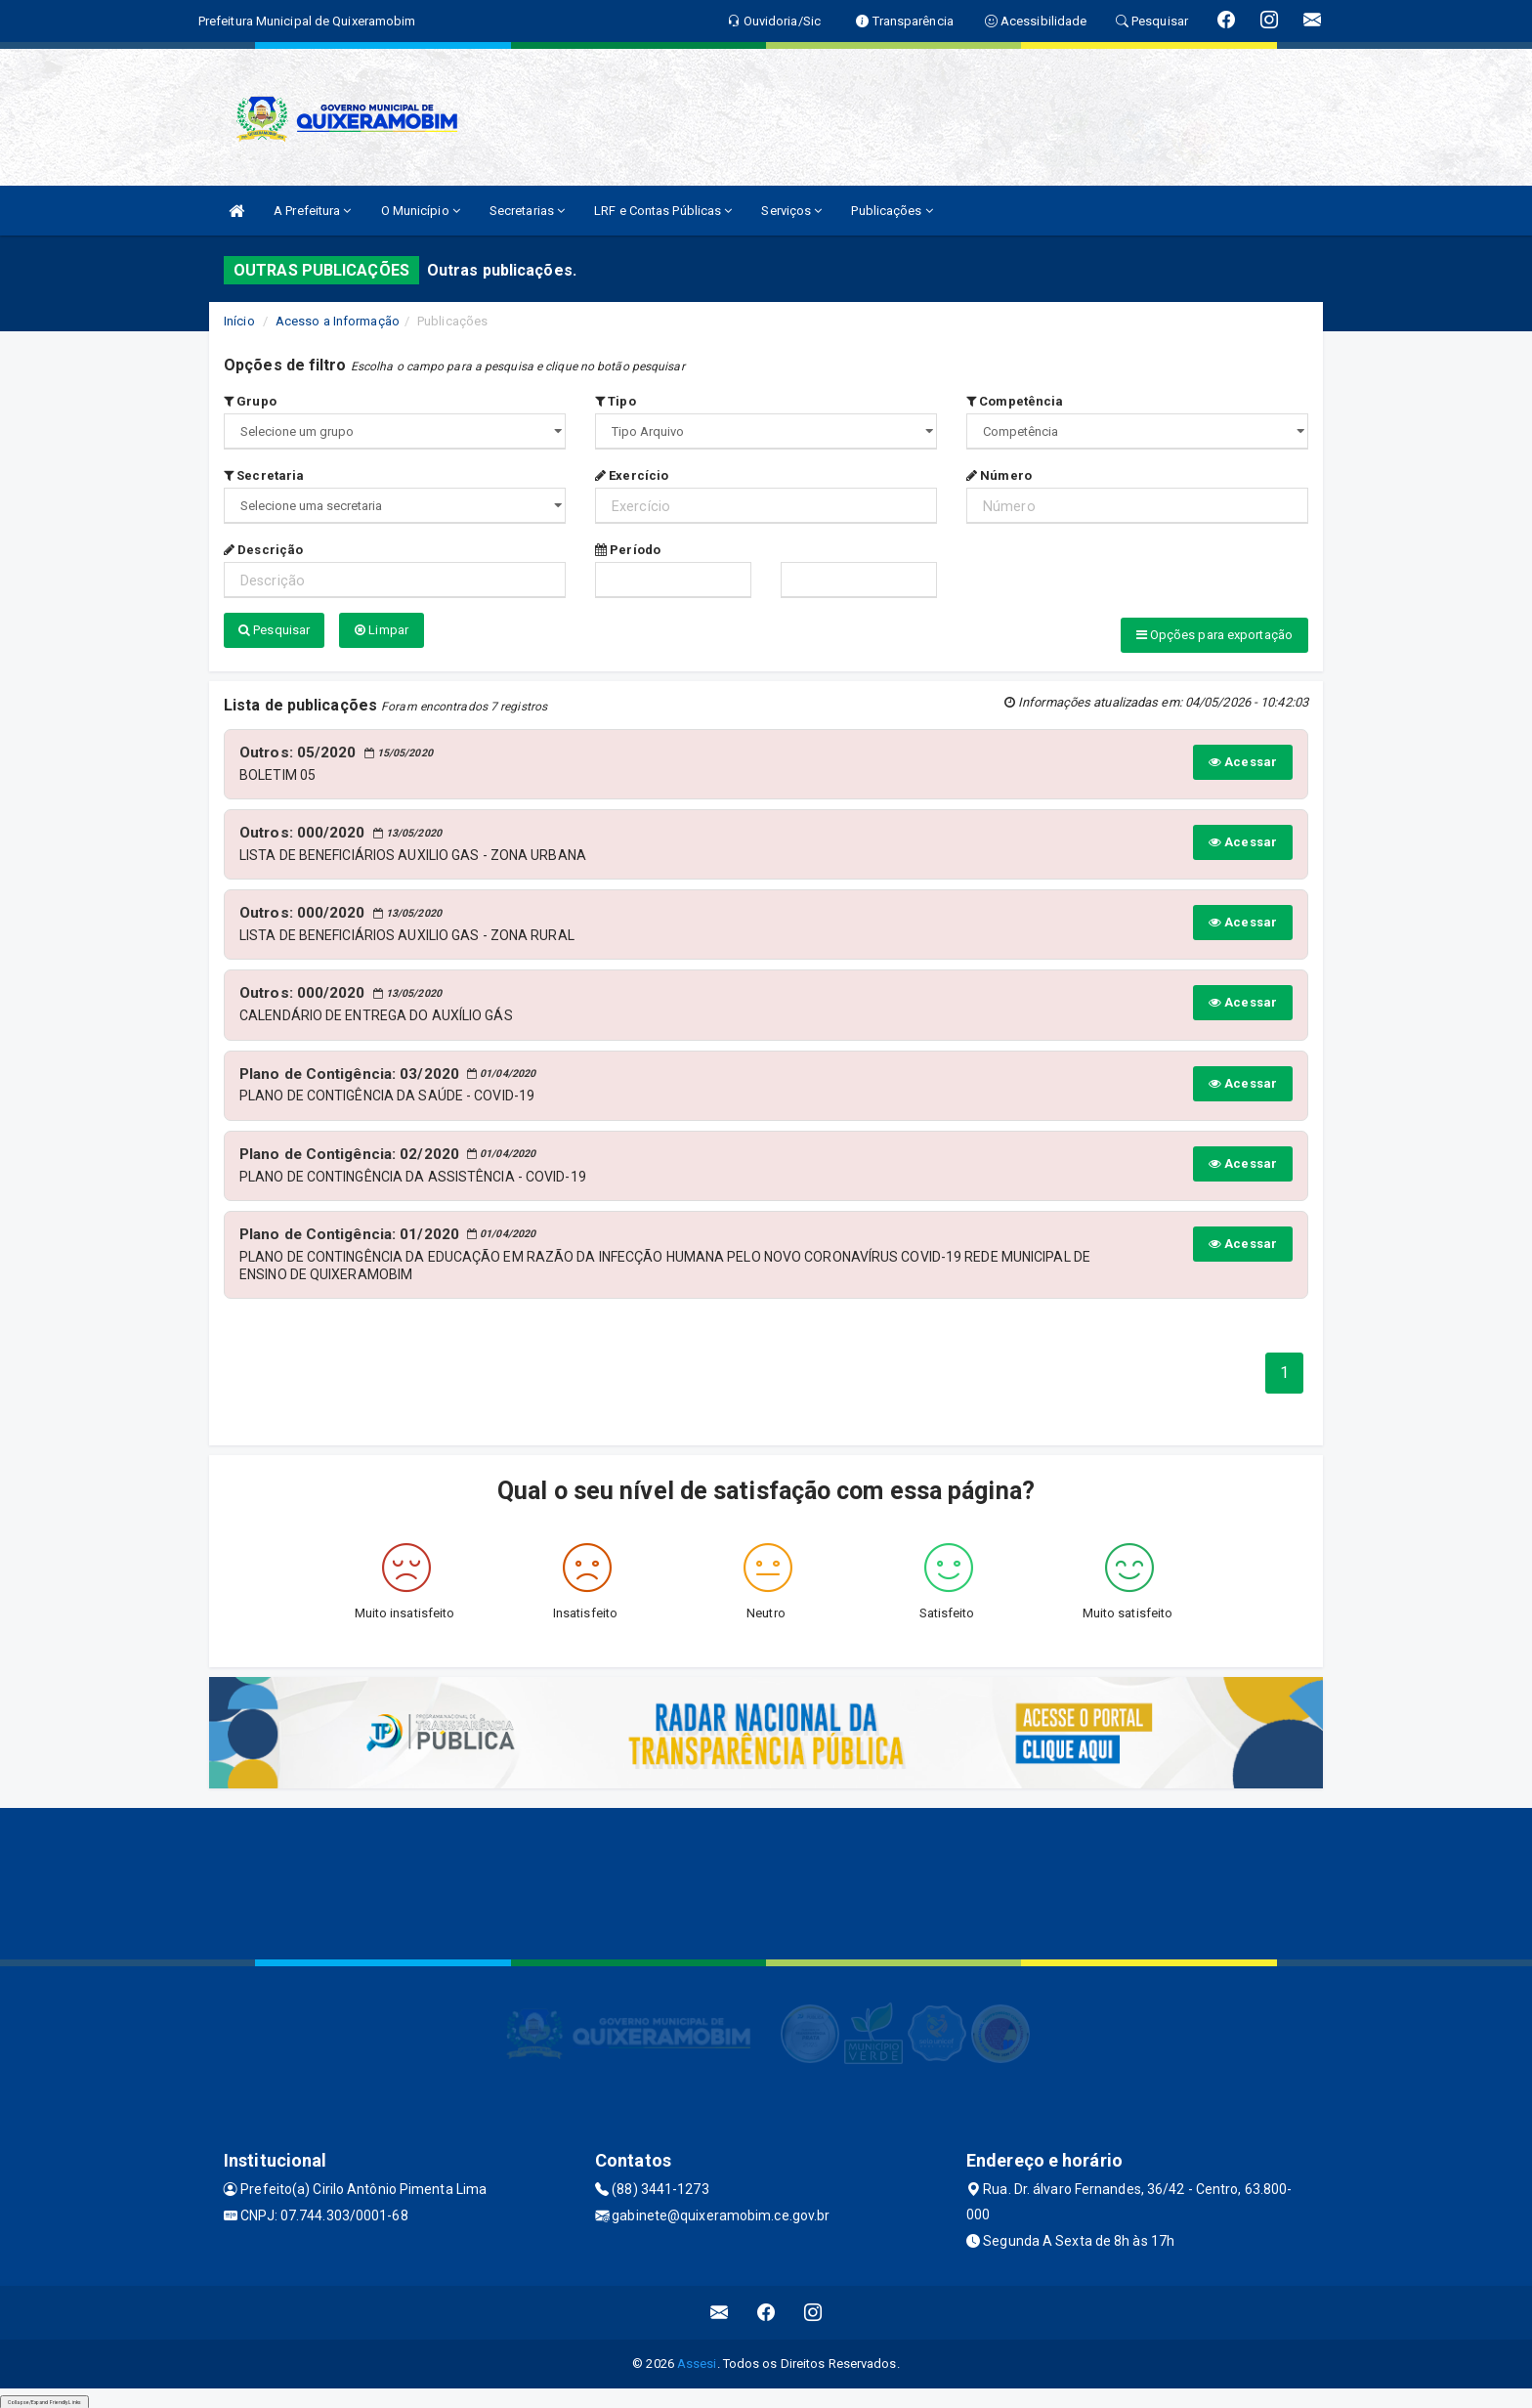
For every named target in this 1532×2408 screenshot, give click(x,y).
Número (999, 475)
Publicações (891, 210)
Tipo (615, 401)
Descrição (263, 549)
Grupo (250, 401)
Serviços (791, 210)
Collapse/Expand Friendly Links (44, 2398)
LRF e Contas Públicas (663, 210)
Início (239, 321)
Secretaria (264, 475)
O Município (420, 210)
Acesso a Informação (338, 321)
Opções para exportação (1214, 634)
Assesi (697, 2359)
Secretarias (527, 210)
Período (627, 549)
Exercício (631, 475)
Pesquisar (274, 630)
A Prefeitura (312, 210)
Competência (1014, 401)
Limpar (381, 630)
